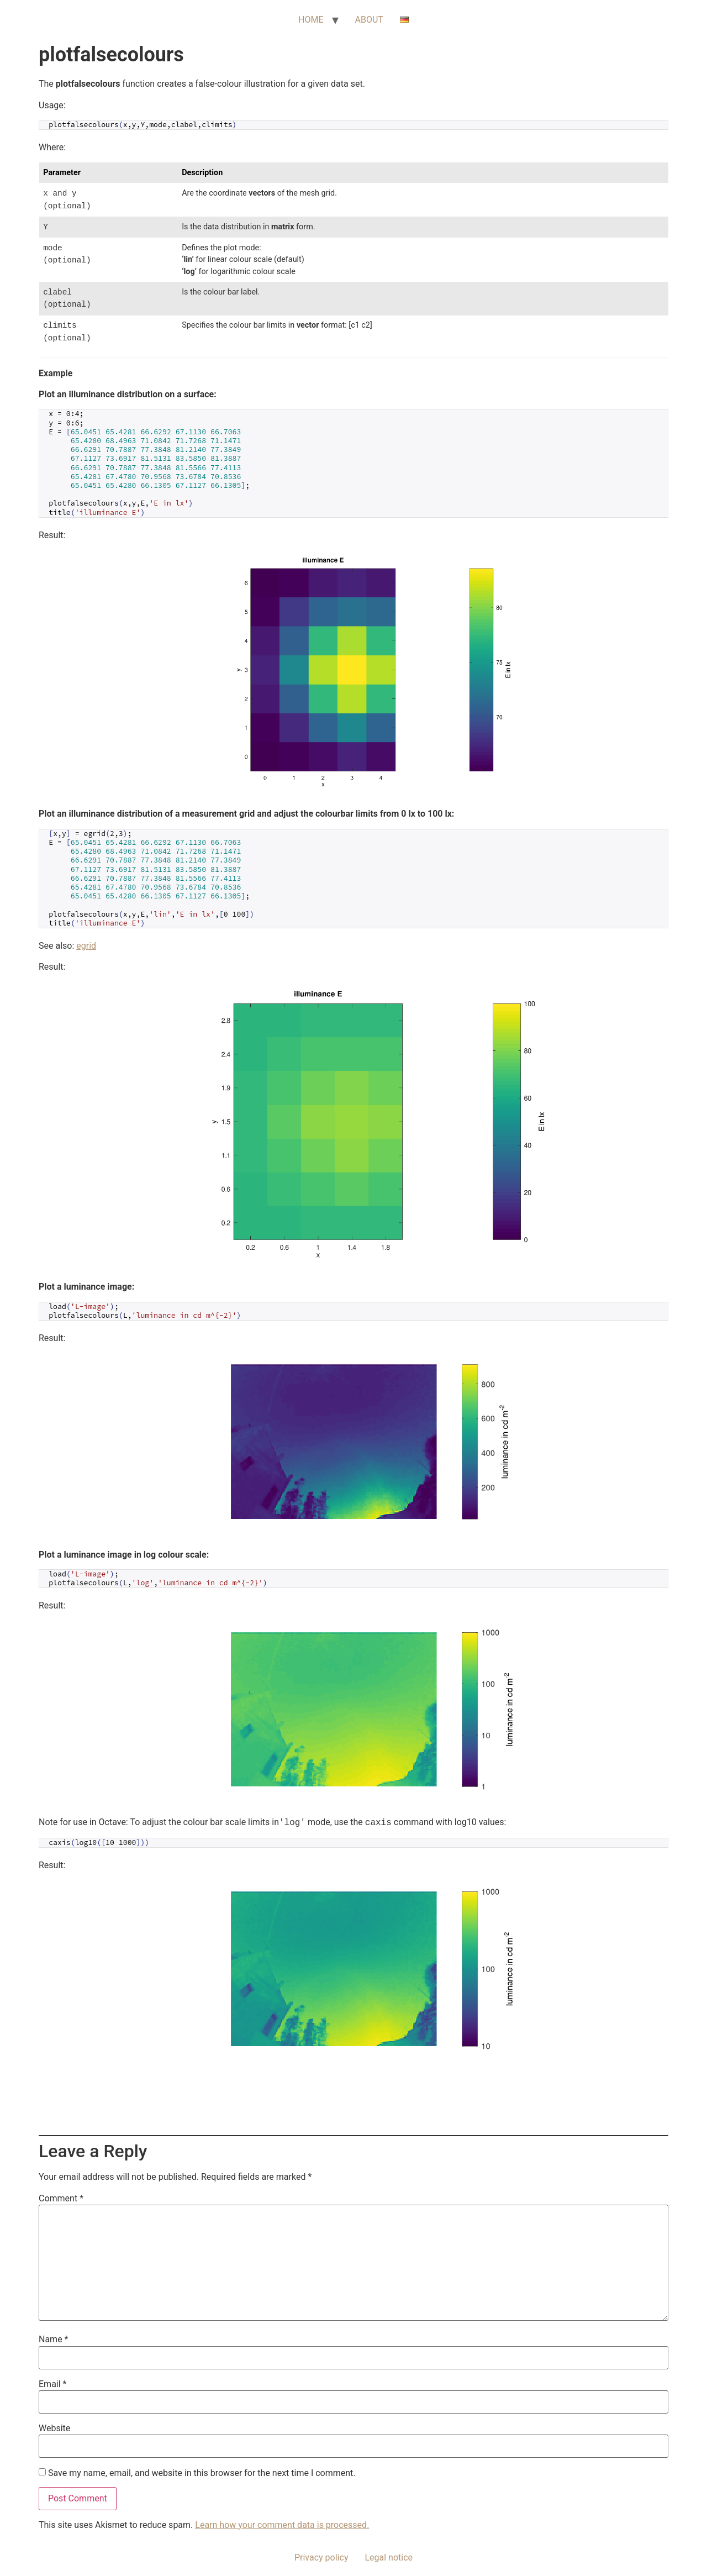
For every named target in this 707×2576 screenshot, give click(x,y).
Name (53, 2339)
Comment (61, 2198)
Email (52, 2384)
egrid (86, 945)
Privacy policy (321, 2557)
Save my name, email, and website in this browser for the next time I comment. (202, 2473)
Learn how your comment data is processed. (282, 2525)
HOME (310, 19)
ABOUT (369, 19)
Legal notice (389, 2557)
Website (54, 2428)
